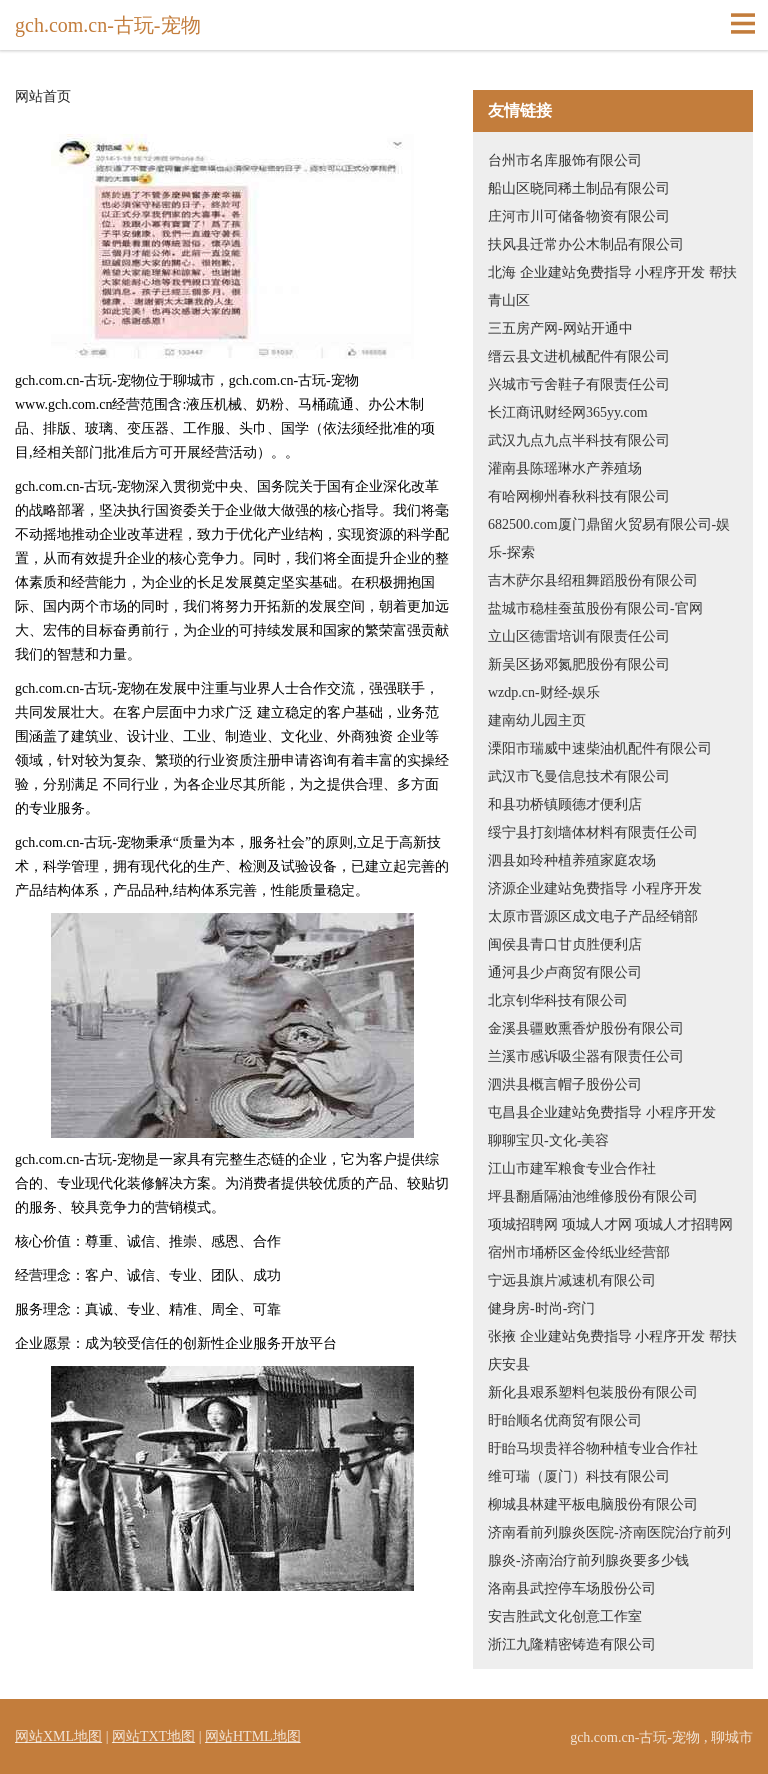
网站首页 (43, 97)
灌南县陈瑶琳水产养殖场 (565, 468)
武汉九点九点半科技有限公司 (579, 440)
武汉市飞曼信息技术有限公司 (579, 776)
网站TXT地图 (153, 1736)
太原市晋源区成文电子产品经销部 (593, 916)
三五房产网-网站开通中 (560, 328)
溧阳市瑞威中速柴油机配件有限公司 (600, 748)
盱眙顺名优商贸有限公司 (565, 1420)
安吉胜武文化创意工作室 (565, 1616)
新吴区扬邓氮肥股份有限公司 (579, 664)
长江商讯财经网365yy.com (568, 412)
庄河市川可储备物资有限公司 (579, 216)
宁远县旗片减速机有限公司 (572, 1280)
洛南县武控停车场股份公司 (572, 1588)
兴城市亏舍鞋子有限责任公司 (579, 384)
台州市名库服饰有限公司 (565, 160)
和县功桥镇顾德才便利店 (565, 804)
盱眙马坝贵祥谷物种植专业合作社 (593, 1448)
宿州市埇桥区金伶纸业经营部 (579, 1252)
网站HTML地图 (253, 1736)
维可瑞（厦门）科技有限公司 (579, 1476)
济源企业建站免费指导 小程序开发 (595, 888)
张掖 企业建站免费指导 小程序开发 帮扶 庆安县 (612, 1350)
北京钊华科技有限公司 (558, 1000)
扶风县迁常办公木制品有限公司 (586, 244)
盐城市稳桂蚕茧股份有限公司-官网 (595, 608)
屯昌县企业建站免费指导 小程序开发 (602, 1112)
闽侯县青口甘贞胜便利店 (565, 944)
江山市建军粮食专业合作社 (572, 1168)
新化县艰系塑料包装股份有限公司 (593, 1392)
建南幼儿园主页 (537, 720)
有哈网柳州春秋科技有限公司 (579, 496)
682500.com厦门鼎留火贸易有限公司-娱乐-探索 (609, 538)
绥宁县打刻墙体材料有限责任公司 (593, 832)
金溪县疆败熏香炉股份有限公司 (586, 1028)
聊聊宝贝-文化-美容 (548, 1140)
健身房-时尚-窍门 (541, 1308)
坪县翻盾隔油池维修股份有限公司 (593, 1196)
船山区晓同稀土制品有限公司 (579, 188)
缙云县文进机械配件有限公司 (579, 356)
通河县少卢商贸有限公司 (565, 972)
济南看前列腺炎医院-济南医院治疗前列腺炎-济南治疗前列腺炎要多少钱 (609, 1546)
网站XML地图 (58, 1736)
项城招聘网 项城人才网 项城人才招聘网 (610, 1224)
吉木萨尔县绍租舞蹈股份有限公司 (593, 580)
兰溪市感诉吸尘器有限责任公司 (586, 1056)
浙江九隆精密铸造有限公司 (572, 1644)
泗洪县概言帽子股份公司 (565, 1084)
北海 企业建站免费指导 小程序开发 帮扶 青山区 (612, 286)
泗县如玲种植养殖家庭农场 (572, 860)
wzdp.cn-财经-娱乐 (544, 692)
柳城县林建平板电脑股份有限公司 (593, 1504)
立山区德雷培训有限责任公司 (579, 636)
